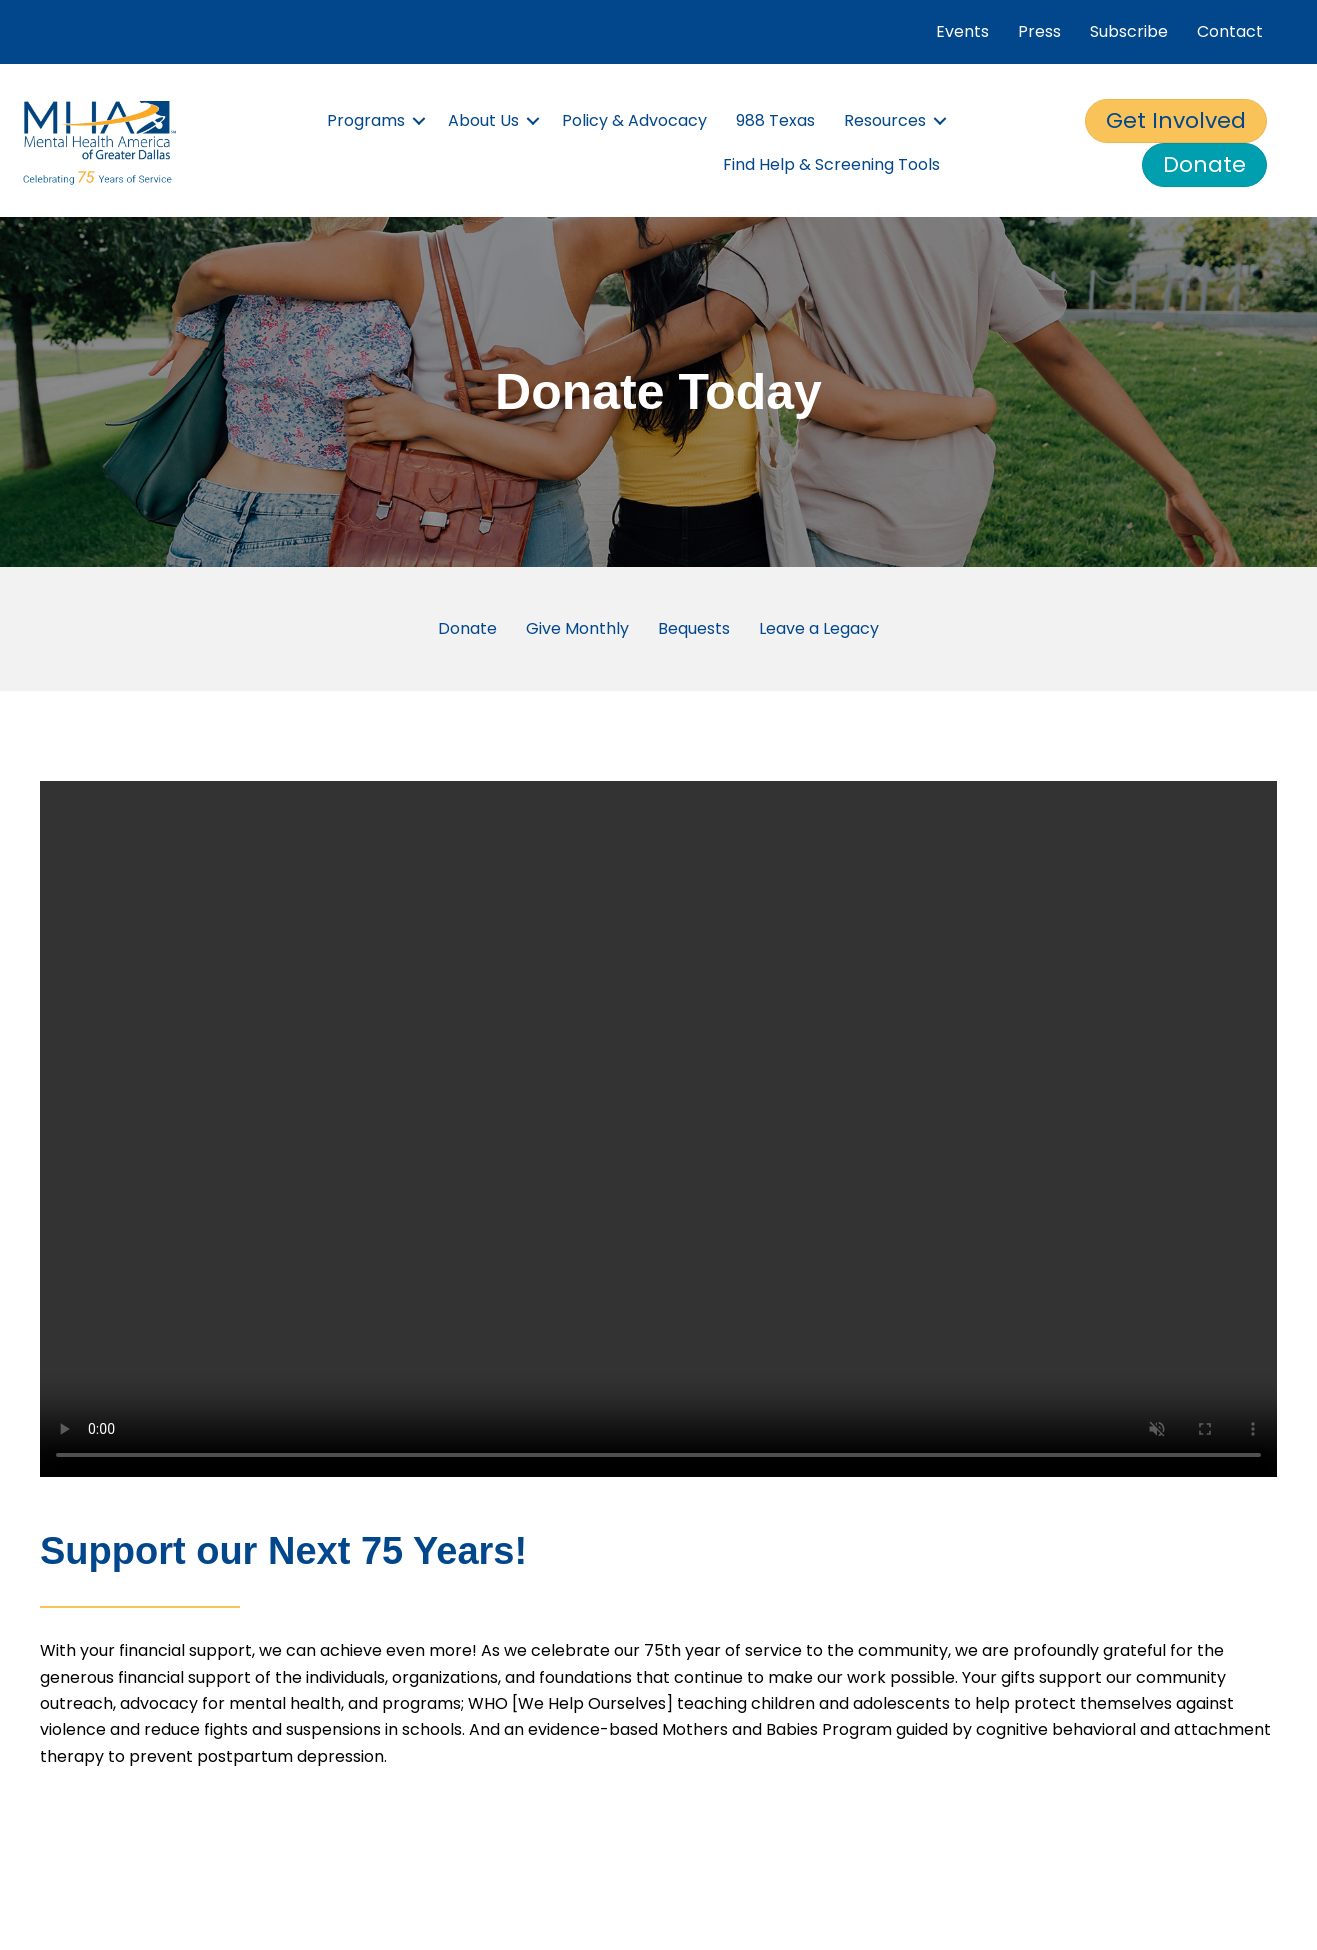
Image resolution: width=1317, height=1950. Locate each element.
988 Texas (775, 120)
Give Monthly (577, 628)
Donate (467, 628)
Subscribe (1129, 31)
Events (962, 31)
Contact (1230, 31)
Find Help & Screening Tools (831, 164)
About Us (483, 120)
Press (1039, 31)
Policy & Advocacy (634, 120)
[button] (419, 121)
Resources (885, 120)
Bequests (694, 628)
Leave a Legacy (819, 628)
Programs (366, 120)
